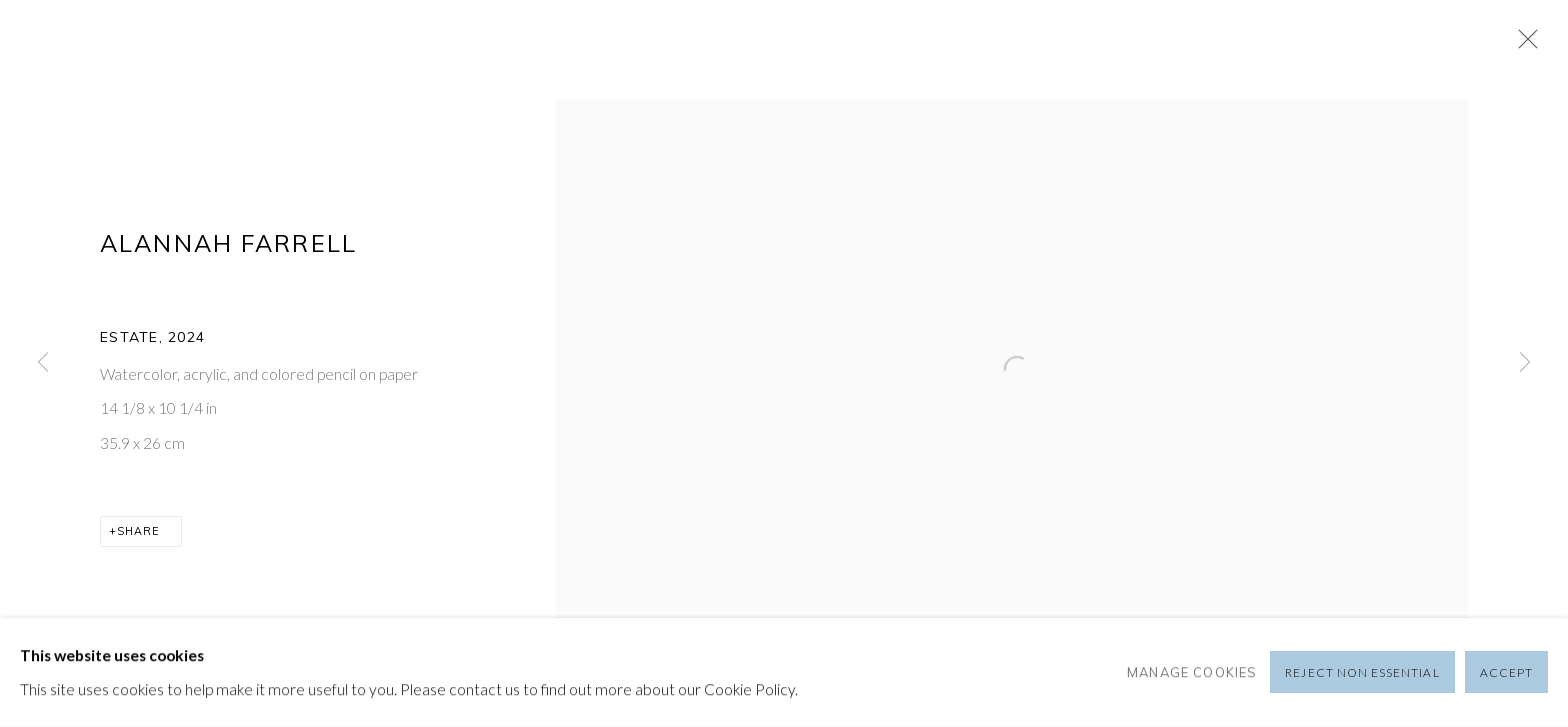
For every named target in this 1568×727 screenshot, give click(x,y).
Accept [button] (1506, 673)
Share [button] (138, 531)
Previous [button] (43, 363)
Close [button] (1523, 45)
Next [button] (1525, 363)
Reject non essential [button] (1362, 673)
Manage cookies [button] (1192, 672)
